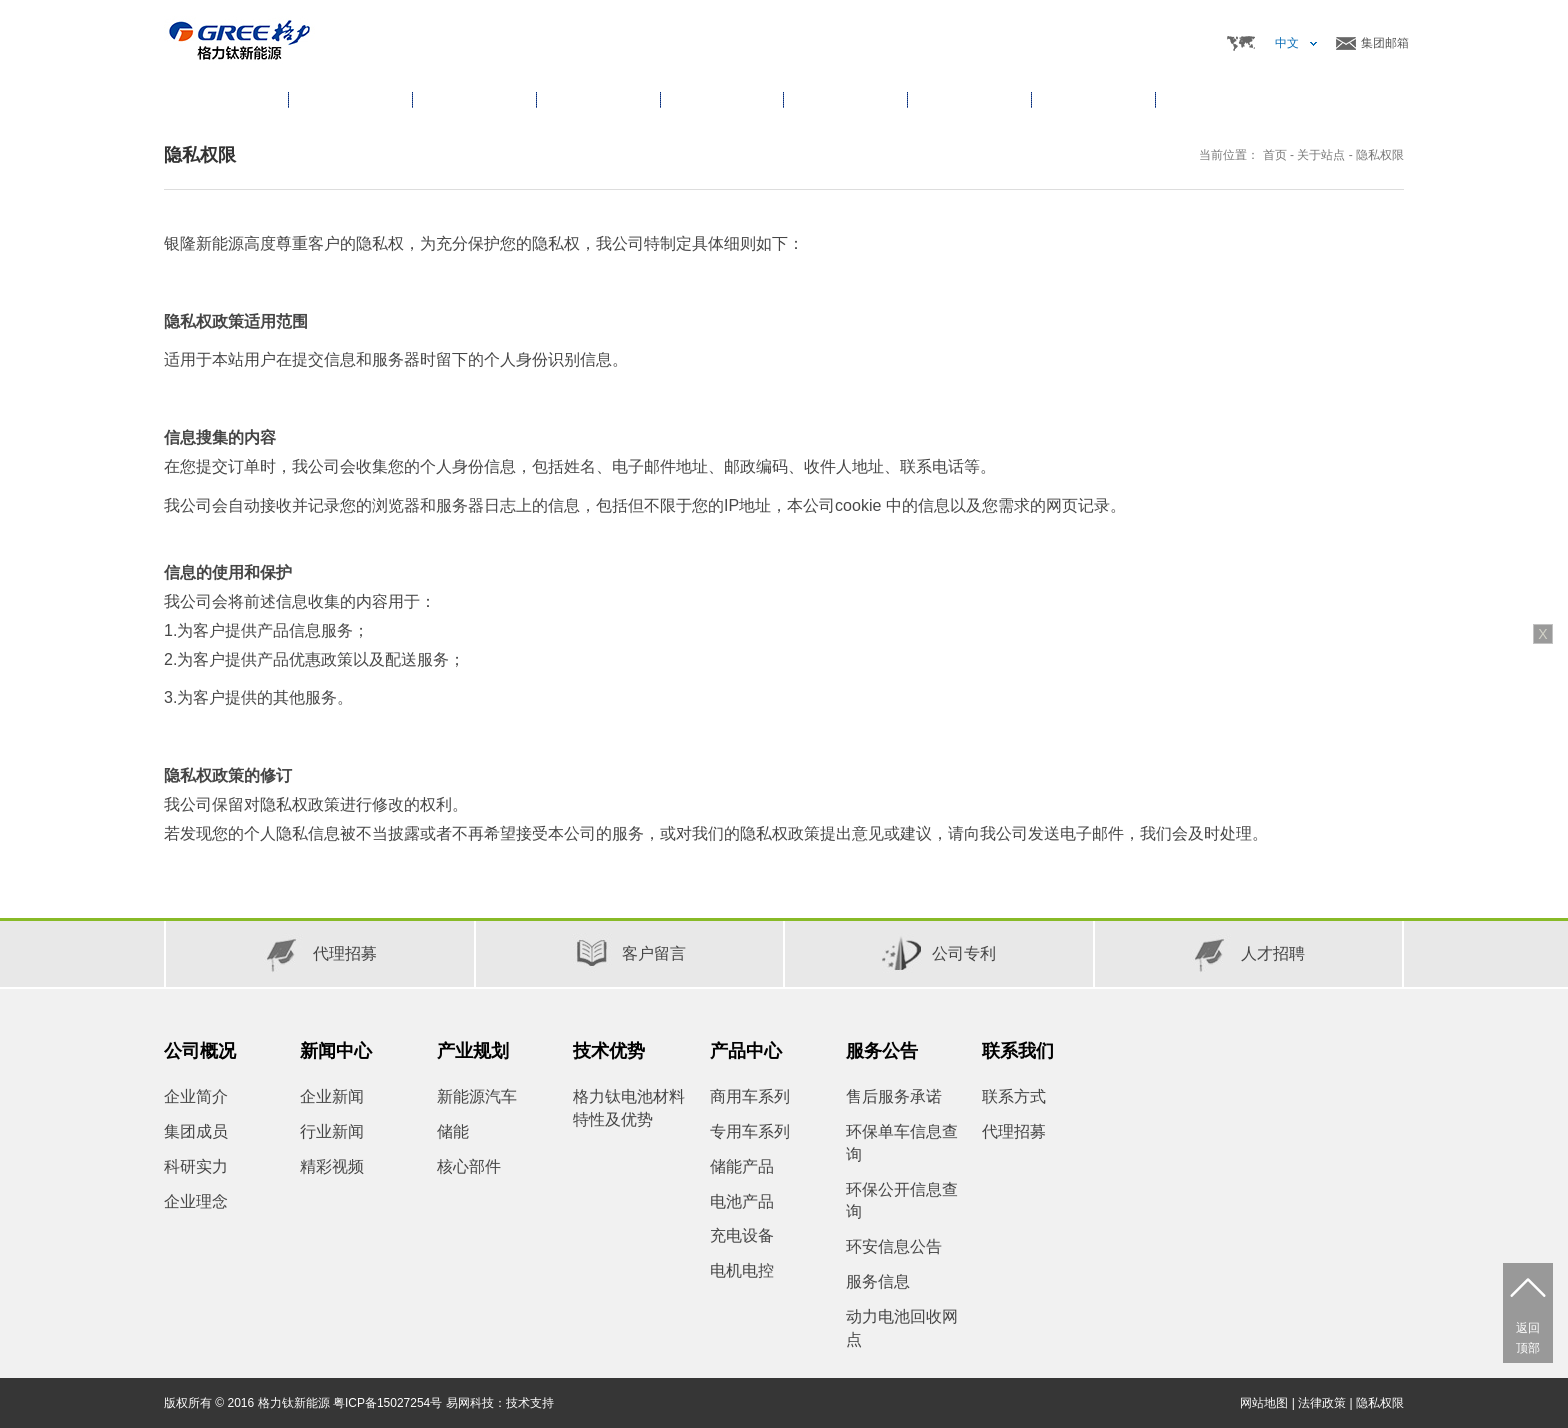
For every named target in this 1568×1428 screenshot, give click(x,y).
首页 (226, 100)
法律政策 (1322, 1403)
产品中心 (746, 1051)
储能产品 (742, 1166)
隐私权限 (1380, 155)
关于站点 (1321, 155)
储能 (453, 1131)
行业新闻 (332, 1131)
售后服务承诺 (894, 1096)
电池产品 (742, 1201)
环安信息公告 (894, 1246)
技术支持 (530, 1403)
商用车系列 (750, 1096)
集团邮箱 (1385, 43)
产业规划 (473, 1051)
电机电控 (742, 1270)
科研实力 (196, 1166)
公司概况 (200, 1051)
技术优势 (609, 1051)
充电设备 (742, 1235)
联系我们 (1018, 1051)
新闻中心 (336, 1051)
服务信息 (878, 1281)
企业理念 (196, 1201)
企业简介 (196, 1096)
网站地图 (1264, 1403)
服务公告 (882, 1051)
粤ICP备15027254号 (387, 1403)
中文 (1287, 43)
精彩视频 (332, 1166)
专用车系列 (750, 1131)
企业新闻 (332, 1096)
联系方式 (1014, 1096)
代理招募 (1014, 1131)
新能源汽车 (477, 1096)
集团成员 (196, 1131)
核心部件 (469, 1166)
